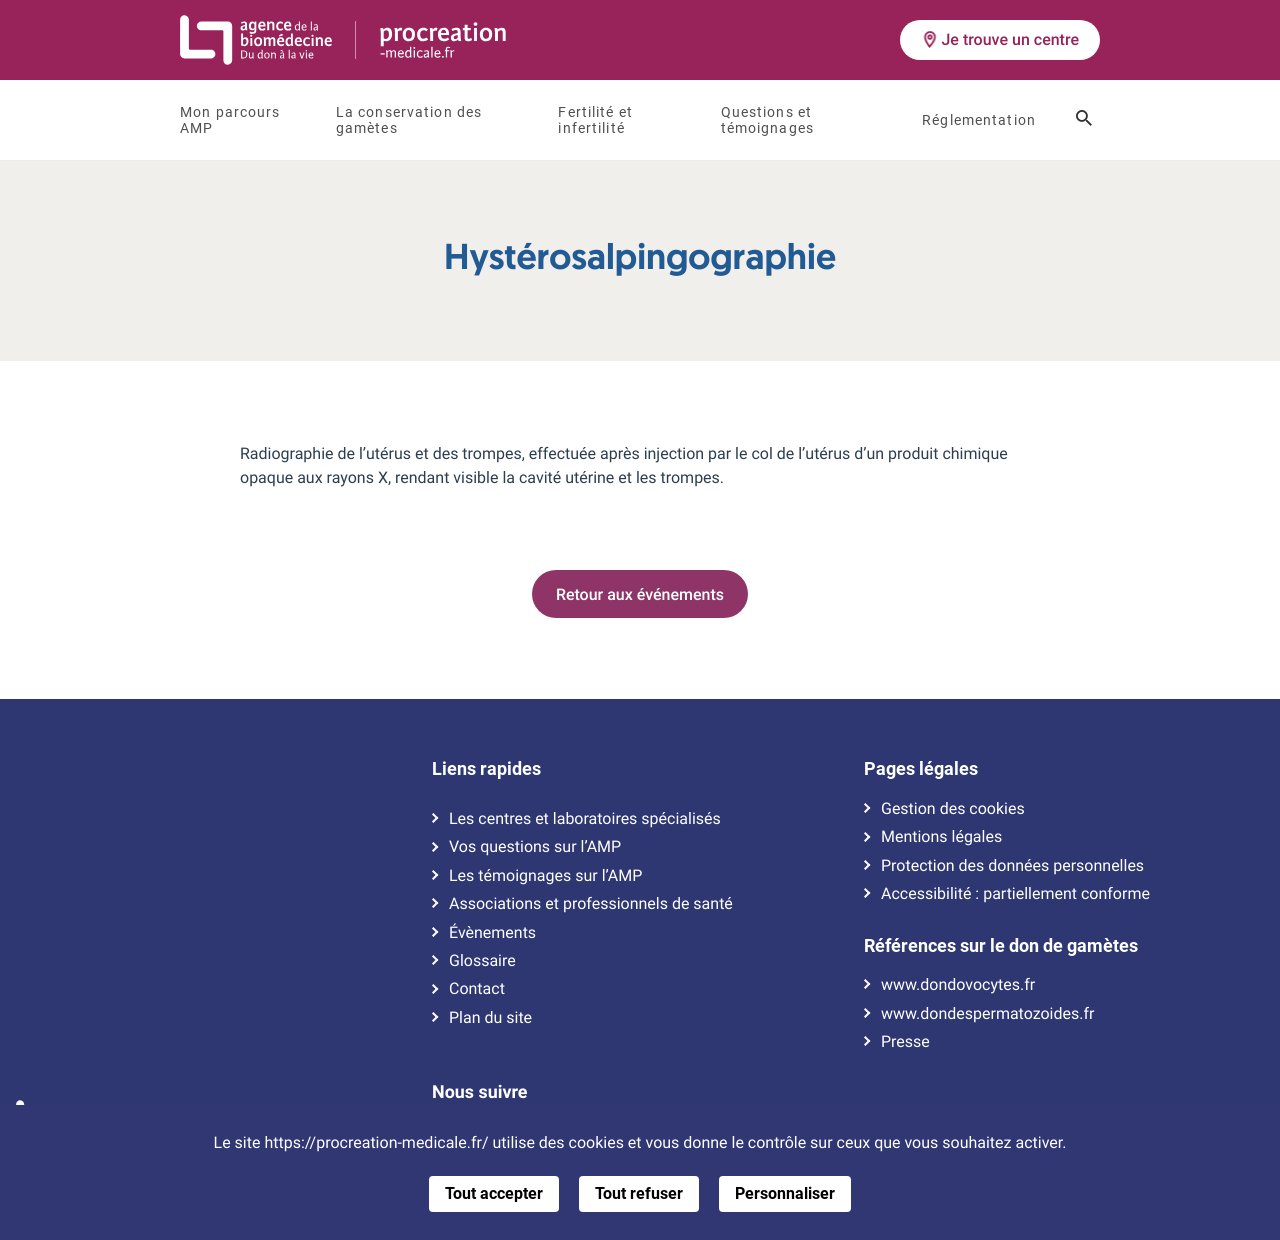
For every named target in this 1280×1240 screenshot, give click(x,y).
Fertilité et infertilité (595, 120)
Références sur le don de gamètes (1001, 946)
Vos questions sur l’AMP (535, 847)
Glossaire (482, 961)
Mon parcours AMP (230, 120)
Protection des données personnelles (1012, 866)
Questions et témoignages (767, 120)
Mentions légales (941, 837)
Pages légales (921, 769)
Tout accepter (494, 1193)
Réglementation (979, 120)
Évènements (492, 933)
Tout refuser (639, 1193)
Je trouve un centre (1000, 39)
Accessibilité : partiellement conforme (1015, 894)
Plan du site (490, 1018)
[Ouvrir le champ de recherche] (1084, 120)
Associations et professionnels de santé (591, 904)
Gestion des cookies (953, 809)
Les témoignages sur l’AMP (545, 876)
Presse (905, 1042)
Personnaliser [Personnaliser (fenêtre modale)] (785, 1193)
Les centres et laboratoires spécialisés (585, 819)
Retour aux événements (640, 594)
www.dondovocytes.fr (958, 985)
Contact (477, 989)
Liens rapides (486, 769)
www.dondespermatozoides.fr (987, 1014)
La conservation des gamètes (409, 120)
